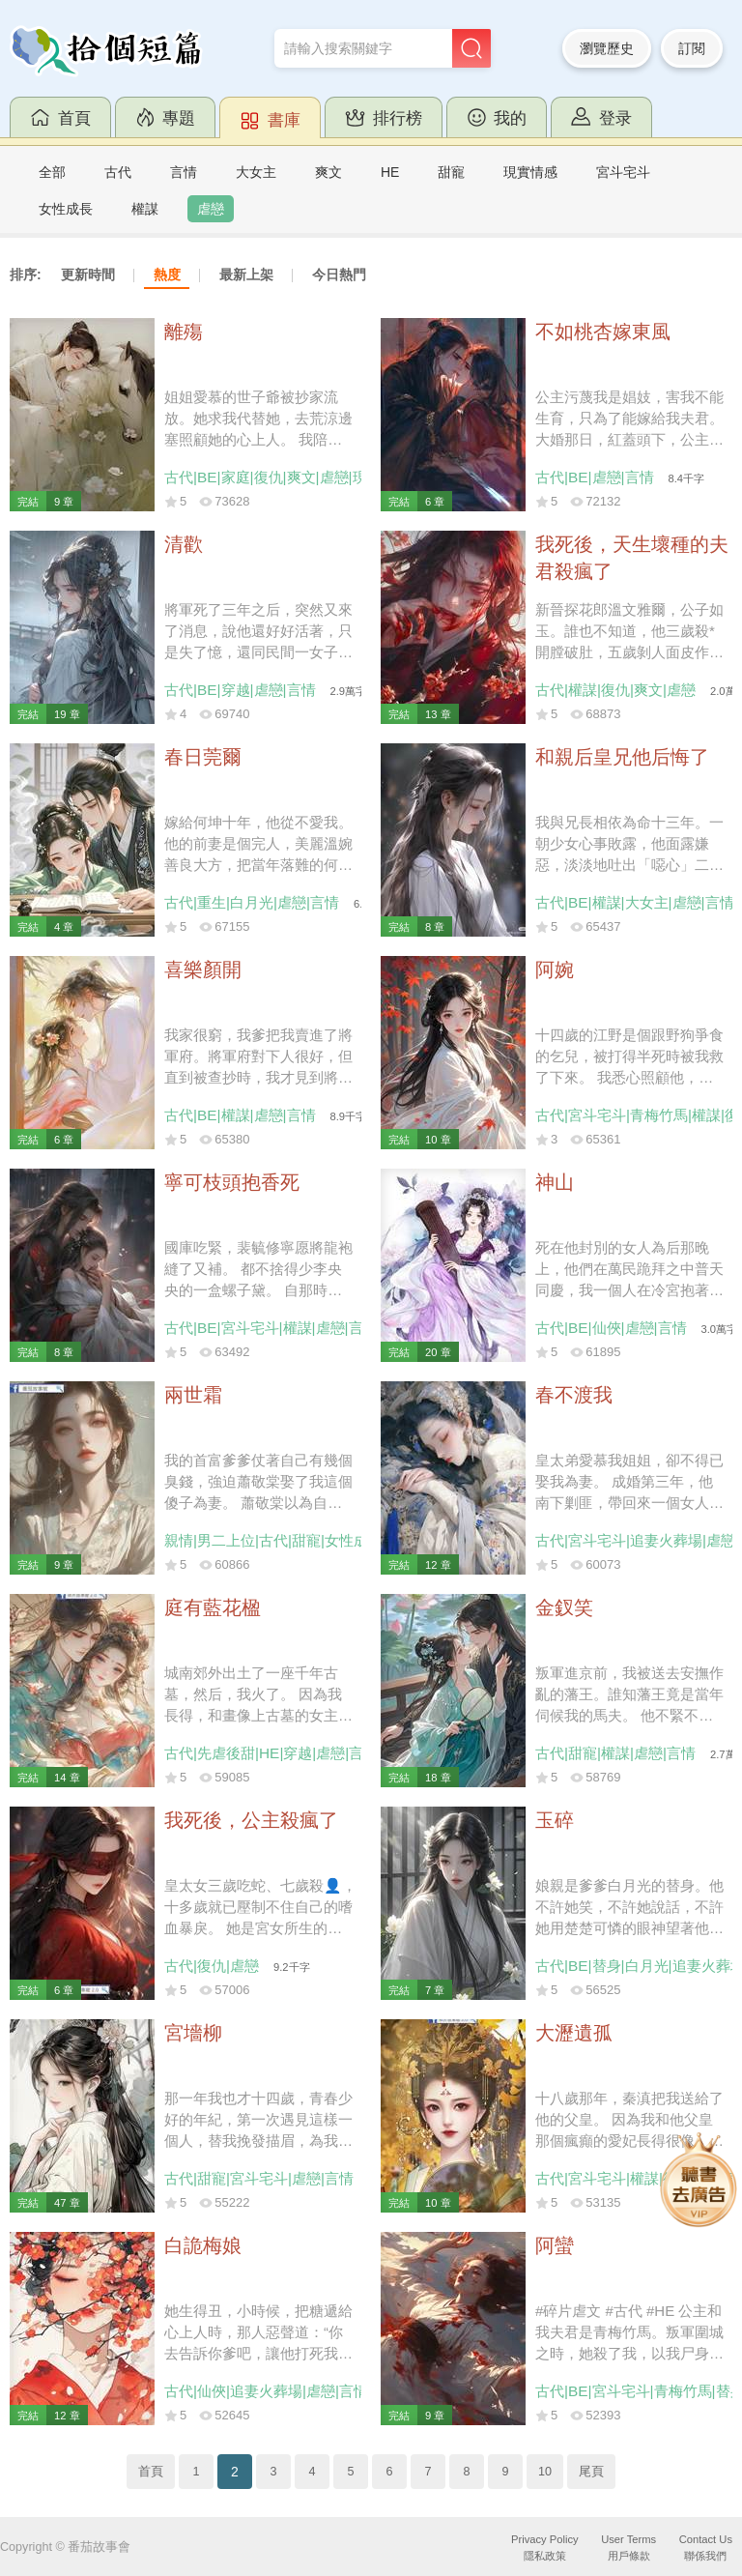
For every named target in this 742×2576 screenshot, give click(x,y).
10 (545, 2471)
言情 (183, 172)
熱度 (167, 274)
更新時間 (88, 274)
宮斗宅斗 (623, 172)
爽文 (328, 172)
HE (390, 172)
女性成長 (66, 209)
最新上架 (246, 274)
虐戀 (210, 209)
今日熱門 (339, 274)
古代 (117, 172)
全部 (52, 172)
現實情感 (530, 172)
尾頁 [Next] (591, 2471)
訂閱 (691, 48)
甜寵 (451, 172)
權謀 (144, 209)
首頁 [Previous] (150, 2471)
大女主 (256, 172)
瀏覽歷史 (607, 48)
